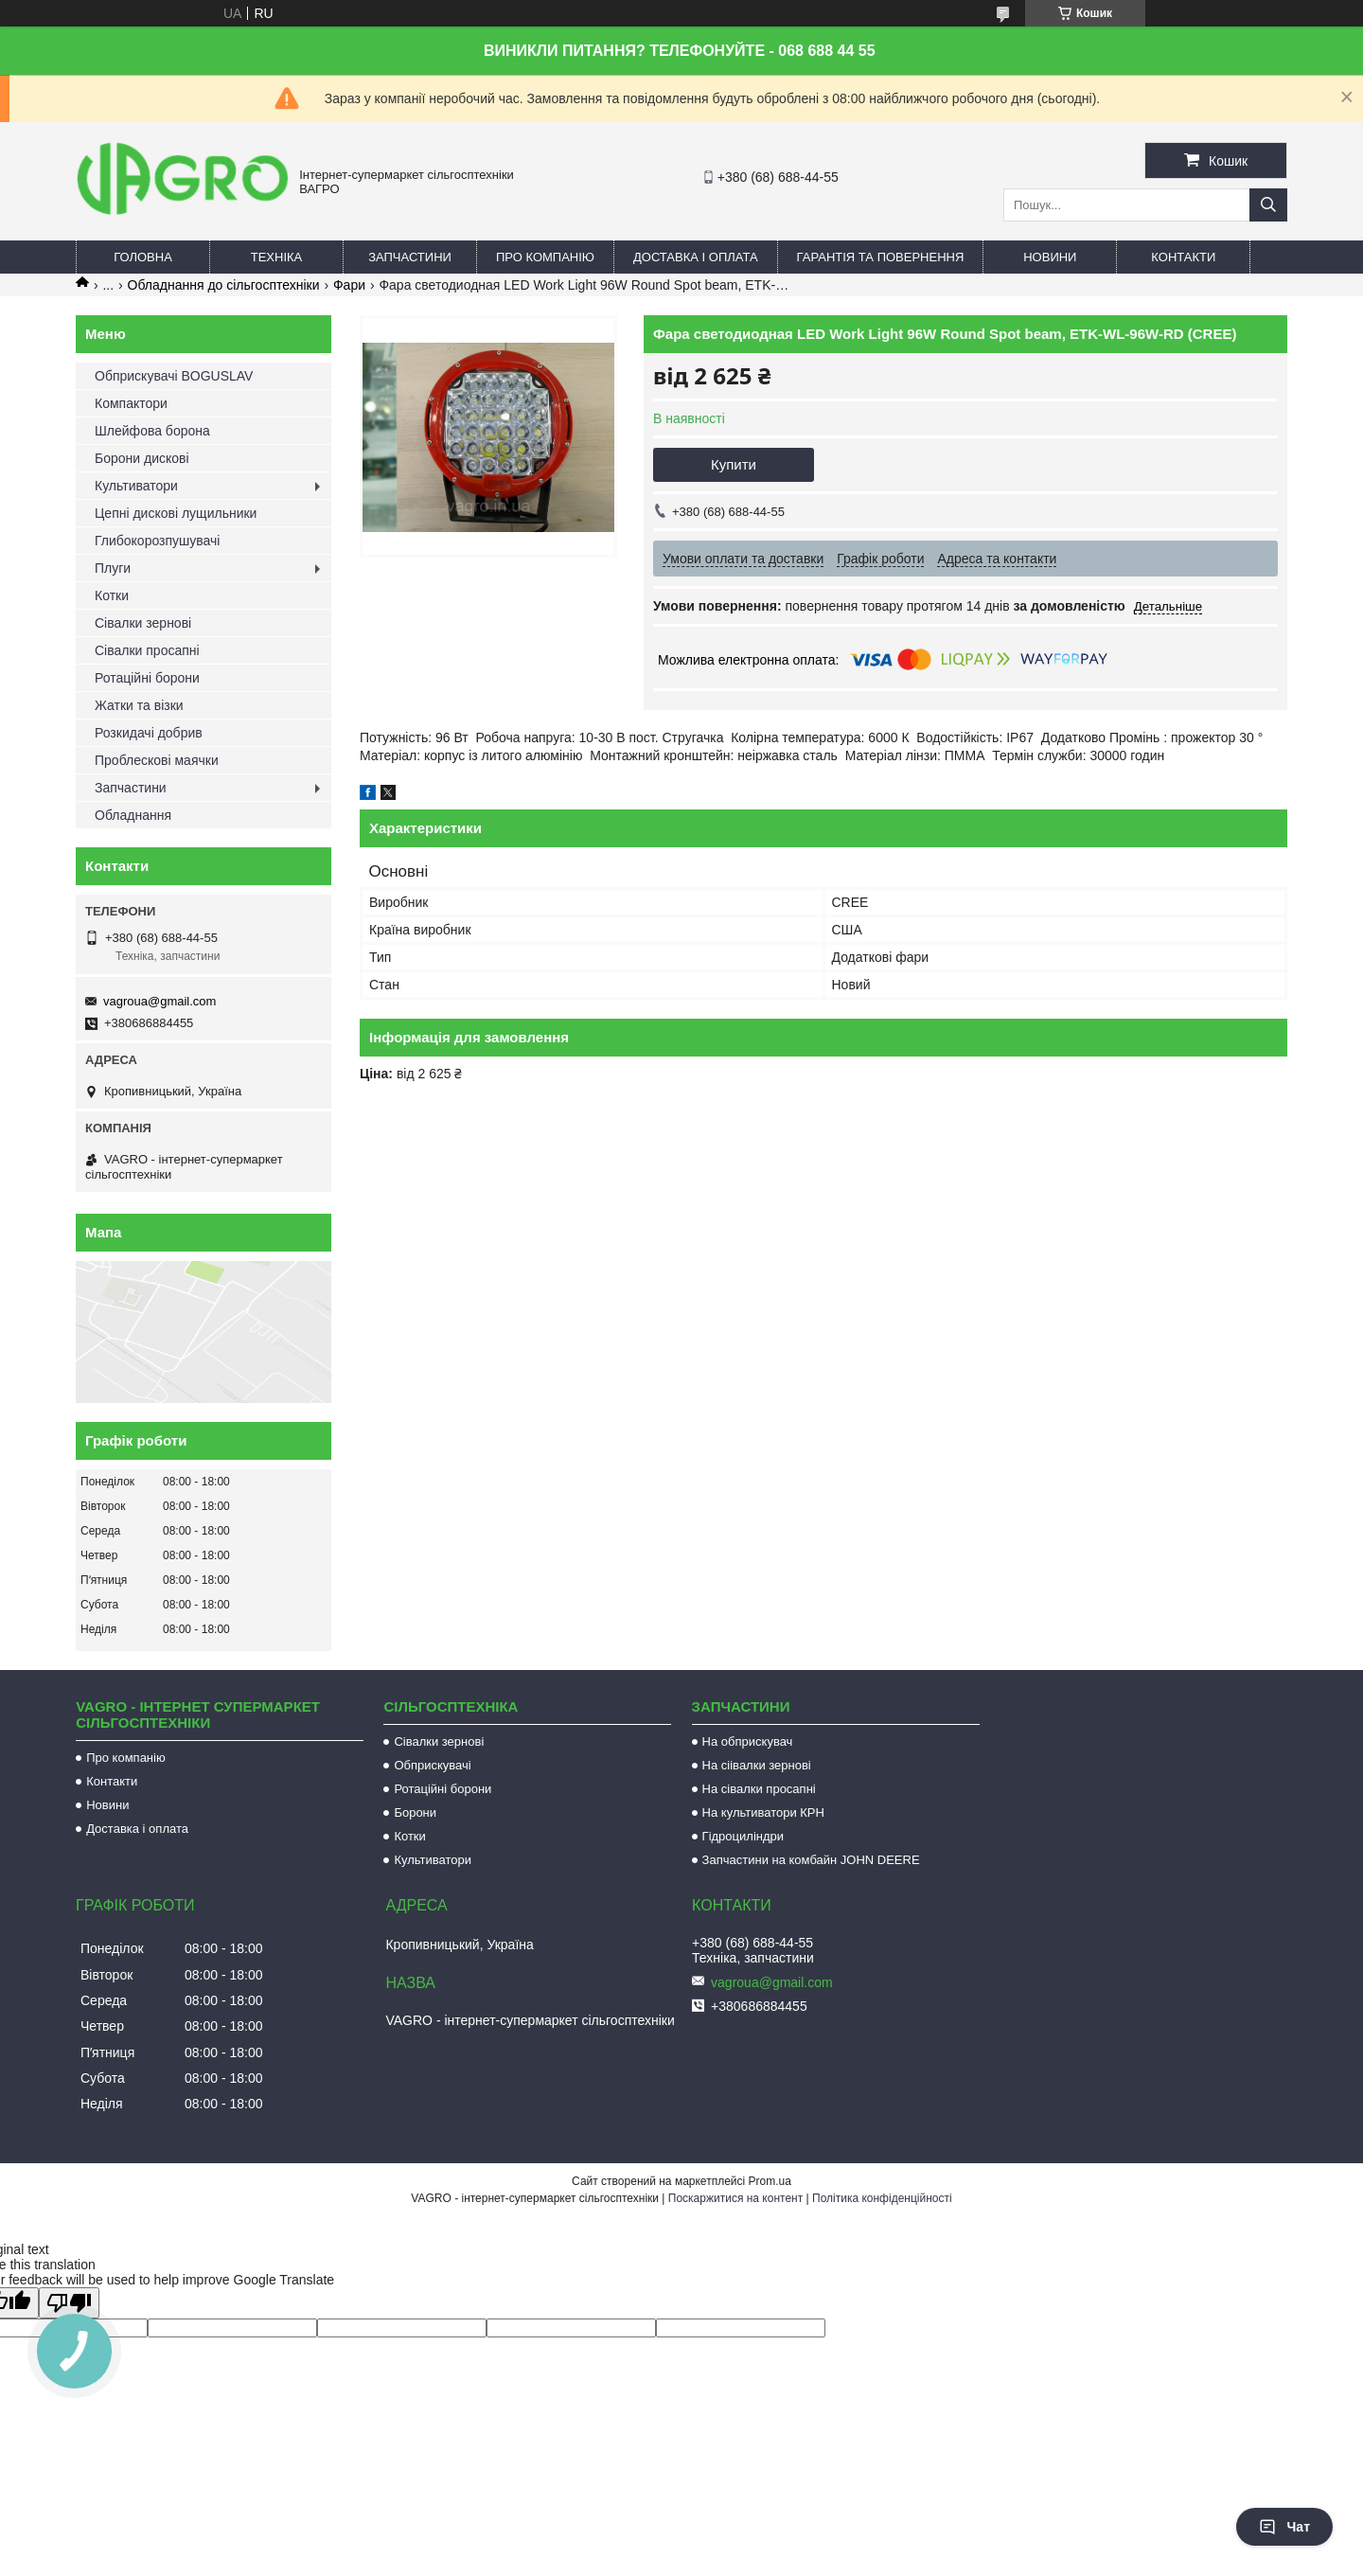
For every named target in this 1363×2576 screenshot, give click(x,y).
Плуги (113, 568)
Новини (1049, 257)
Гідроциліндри (743, 1836)
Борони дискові (142, 458)
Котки (112, 595)
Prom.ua (770, 2181)
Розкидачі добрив (149, 732)
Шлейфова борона (152, 430)
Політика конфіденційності (882, 2198)
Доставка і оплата (695, 257)
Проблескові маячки (157, 760)
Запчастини (409, 257)
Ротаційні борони (147, 677)
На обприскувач (747, 1741)
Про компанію (545, 257)
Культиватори (136, 485)
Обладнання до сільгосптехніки (224, 285)
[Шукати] (1268, 205)
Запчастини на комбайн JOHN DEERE (811, 1860)
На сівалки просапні (759, 1789)
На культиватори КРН (763, 1812)
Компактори (131, 403)
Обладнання (133, 815)
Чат (1284, 2526)
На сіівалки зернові (756, 1765)
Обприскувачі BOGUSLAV (174, 375)
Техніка (277, 257)
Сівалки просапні (147, 650)
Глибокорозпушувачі (157, 540)
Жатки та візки (139, 705)
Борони (415, 1812)
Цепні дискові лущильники (176, 513)
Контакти (1183, 257)
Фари (349, 285)
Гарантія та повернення (881, 257)
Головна (143, 257)
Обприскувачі (432, 1765)
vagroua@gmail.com (159, 1001)
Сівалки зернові (143, 623)
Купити (733, 464)
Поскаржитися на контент (735, 2198)
